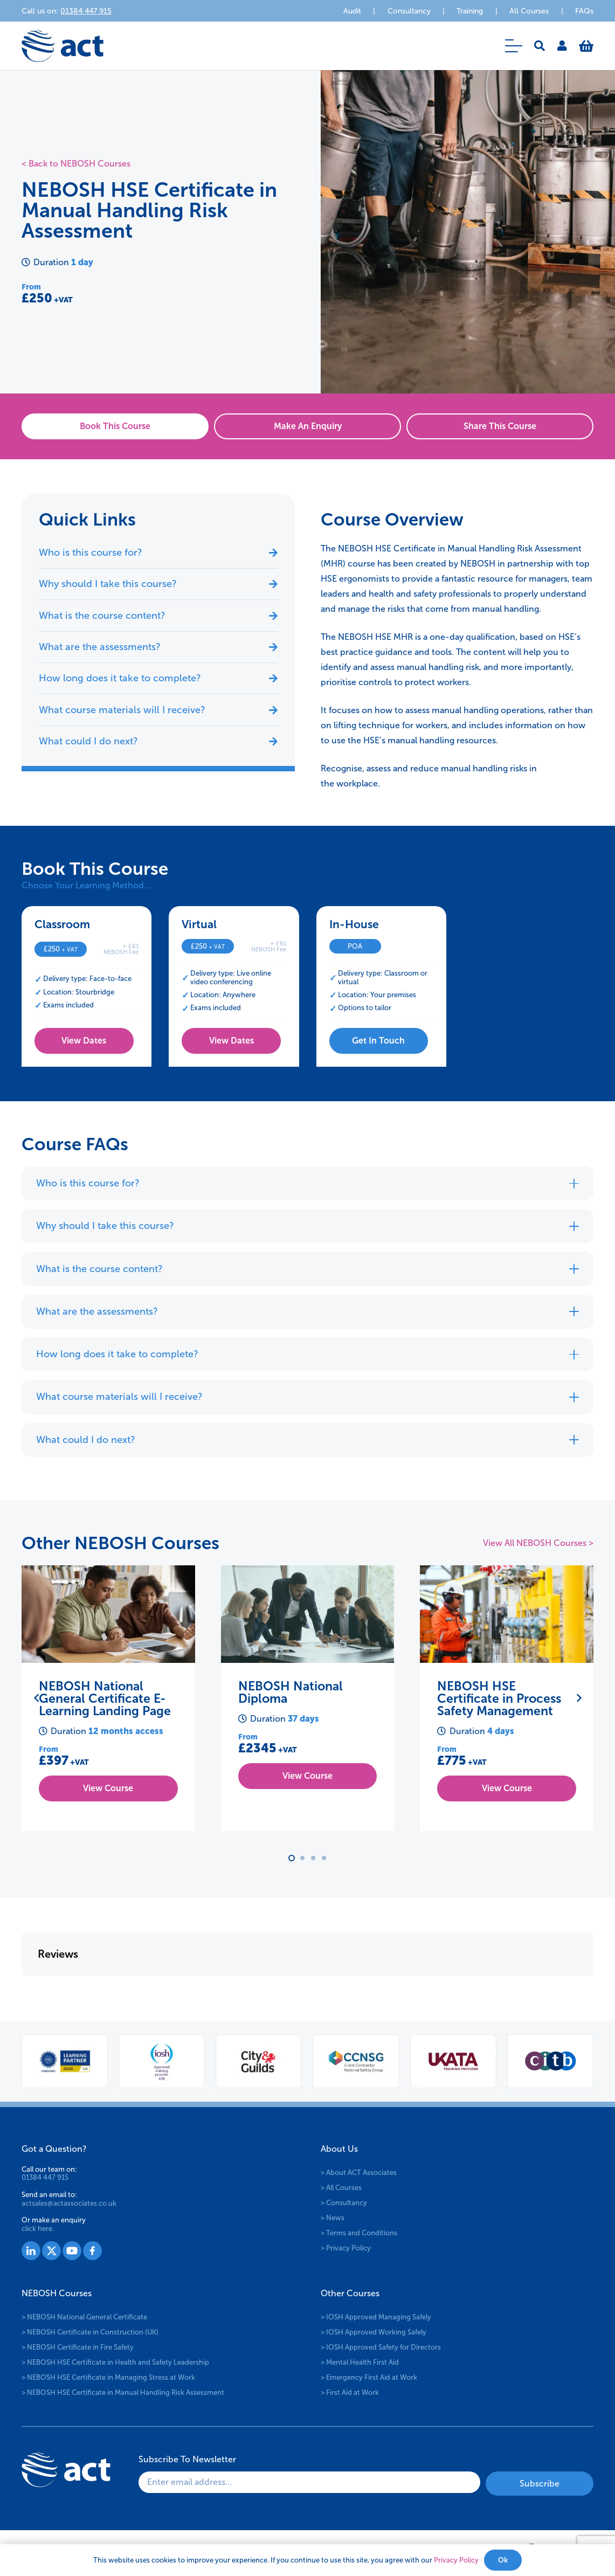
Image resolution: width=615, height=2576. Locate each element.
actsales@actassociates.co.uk (69, 2200)
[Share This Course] (499, 426)
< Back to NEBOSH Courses (76, 163)
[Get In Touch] (379, 1041)
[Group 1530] (92, 2248)
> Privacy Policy (346, 2245)
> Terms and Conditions (359, 2230)
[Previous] (37, 1698)
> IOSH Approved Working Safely (373, 2329)
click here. (38, 2226)
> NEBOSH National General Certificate (84, 2314)
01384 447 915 (45, 2175)
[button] (513, 45)
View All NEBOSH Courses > (538, 1543)
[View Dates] (84, 1041)
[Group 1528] (51, 2248)
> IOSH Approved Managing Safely (376, 2314)
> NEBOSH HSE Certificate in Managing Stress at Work (108, 2375)
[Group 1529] (72, 2248)
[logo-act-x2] (62, 46)
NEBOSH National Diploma (290, 1692)
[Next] (578, 1698)
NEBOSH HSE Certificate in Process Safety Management (499, 1698)
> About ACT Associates (359, 2170)
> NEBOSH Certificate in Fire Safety (78, 2344)
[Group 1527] (31, 2248)
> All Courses (341, 2185)
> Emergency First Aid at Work (369, 2375)
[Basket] (586, 46)
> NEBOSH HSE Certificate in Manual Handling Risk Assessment (123, 2390)
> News (332, 2215)
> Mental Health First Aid (360, 2360)
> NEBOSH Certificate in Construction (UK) (90, 2329)
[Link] (562, 46)
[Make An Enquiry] (307, 426)
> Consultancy (344, 2200)
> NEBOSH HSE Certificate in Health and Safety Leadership (115, 2360)
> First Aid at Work (350, 2390)
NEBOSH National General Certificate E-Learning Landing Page (105, 1698)
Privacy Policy (456, 2560)
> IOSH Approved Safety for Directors (381, 2344)
